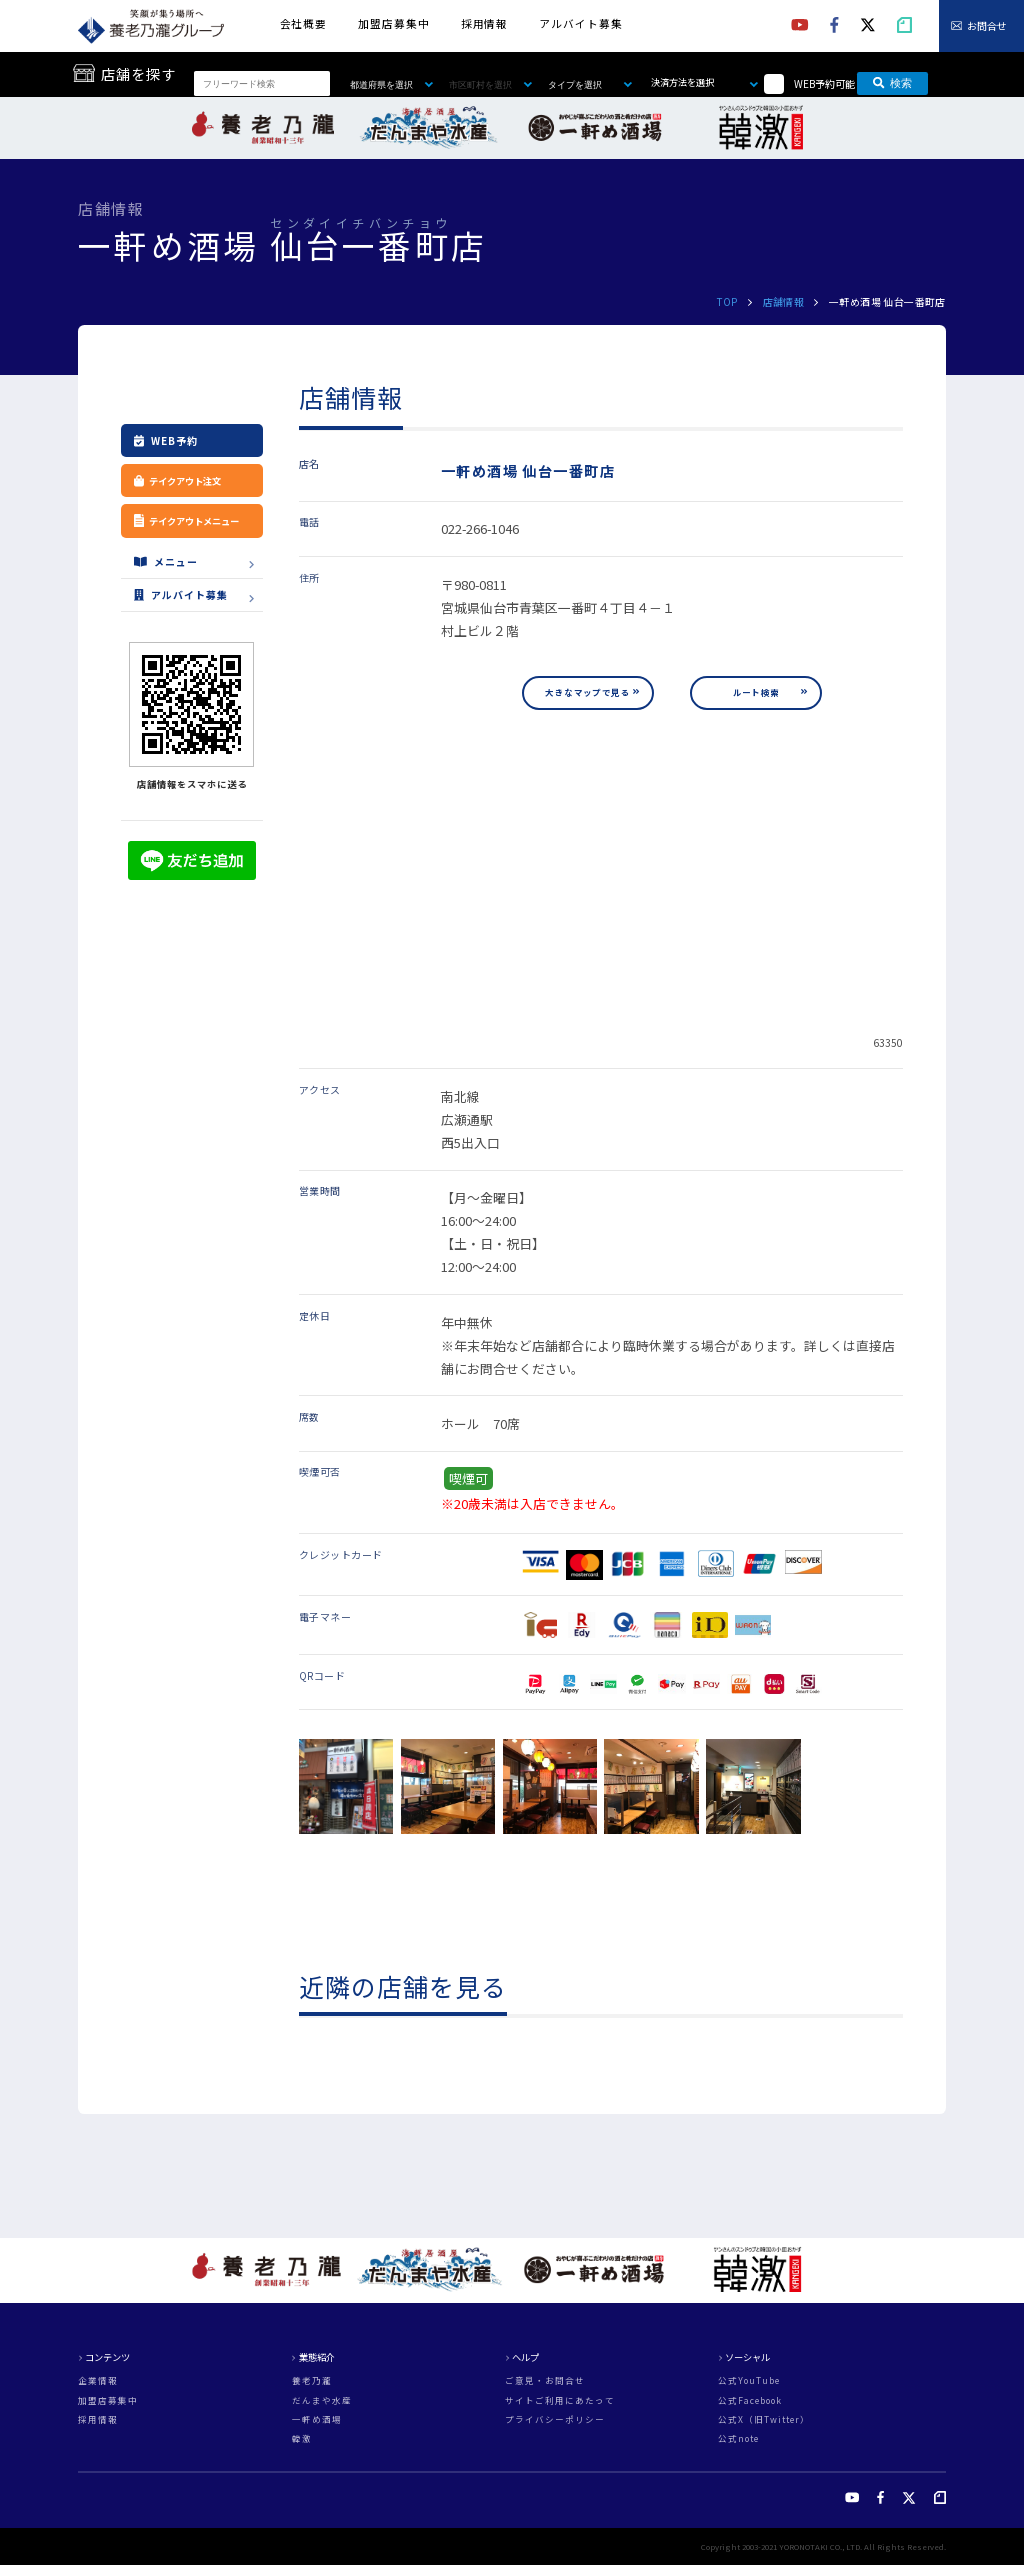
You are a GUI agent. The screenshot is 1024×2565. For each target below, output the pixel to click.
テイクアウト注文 (177, 481)
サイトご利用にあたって (560, 2400)
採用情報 (484, 23)
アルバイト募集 (580, 23)
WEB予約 (166, 440)
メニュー (166, 561)
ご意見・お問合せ (545, 2380)
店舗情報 (784, 301)
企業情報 (98, 2380)
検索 (892, 83)
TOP (727, 301)
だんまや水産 (322, 2400)
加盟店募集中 (393, 23)
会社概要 (303, 23)
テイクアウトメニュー (193, 521)
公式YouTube (749, 2380)
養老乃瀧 (312, 2380)
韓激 (302, 2438)
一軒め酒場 (317, 2419)
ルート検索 (756, 692)
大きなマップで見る (587, 692)
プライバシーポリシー (555, 2419)
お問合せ (987, 25)
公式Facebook (750, 2400)
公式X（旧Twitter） (764, 2419)
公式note (738, 2438)
